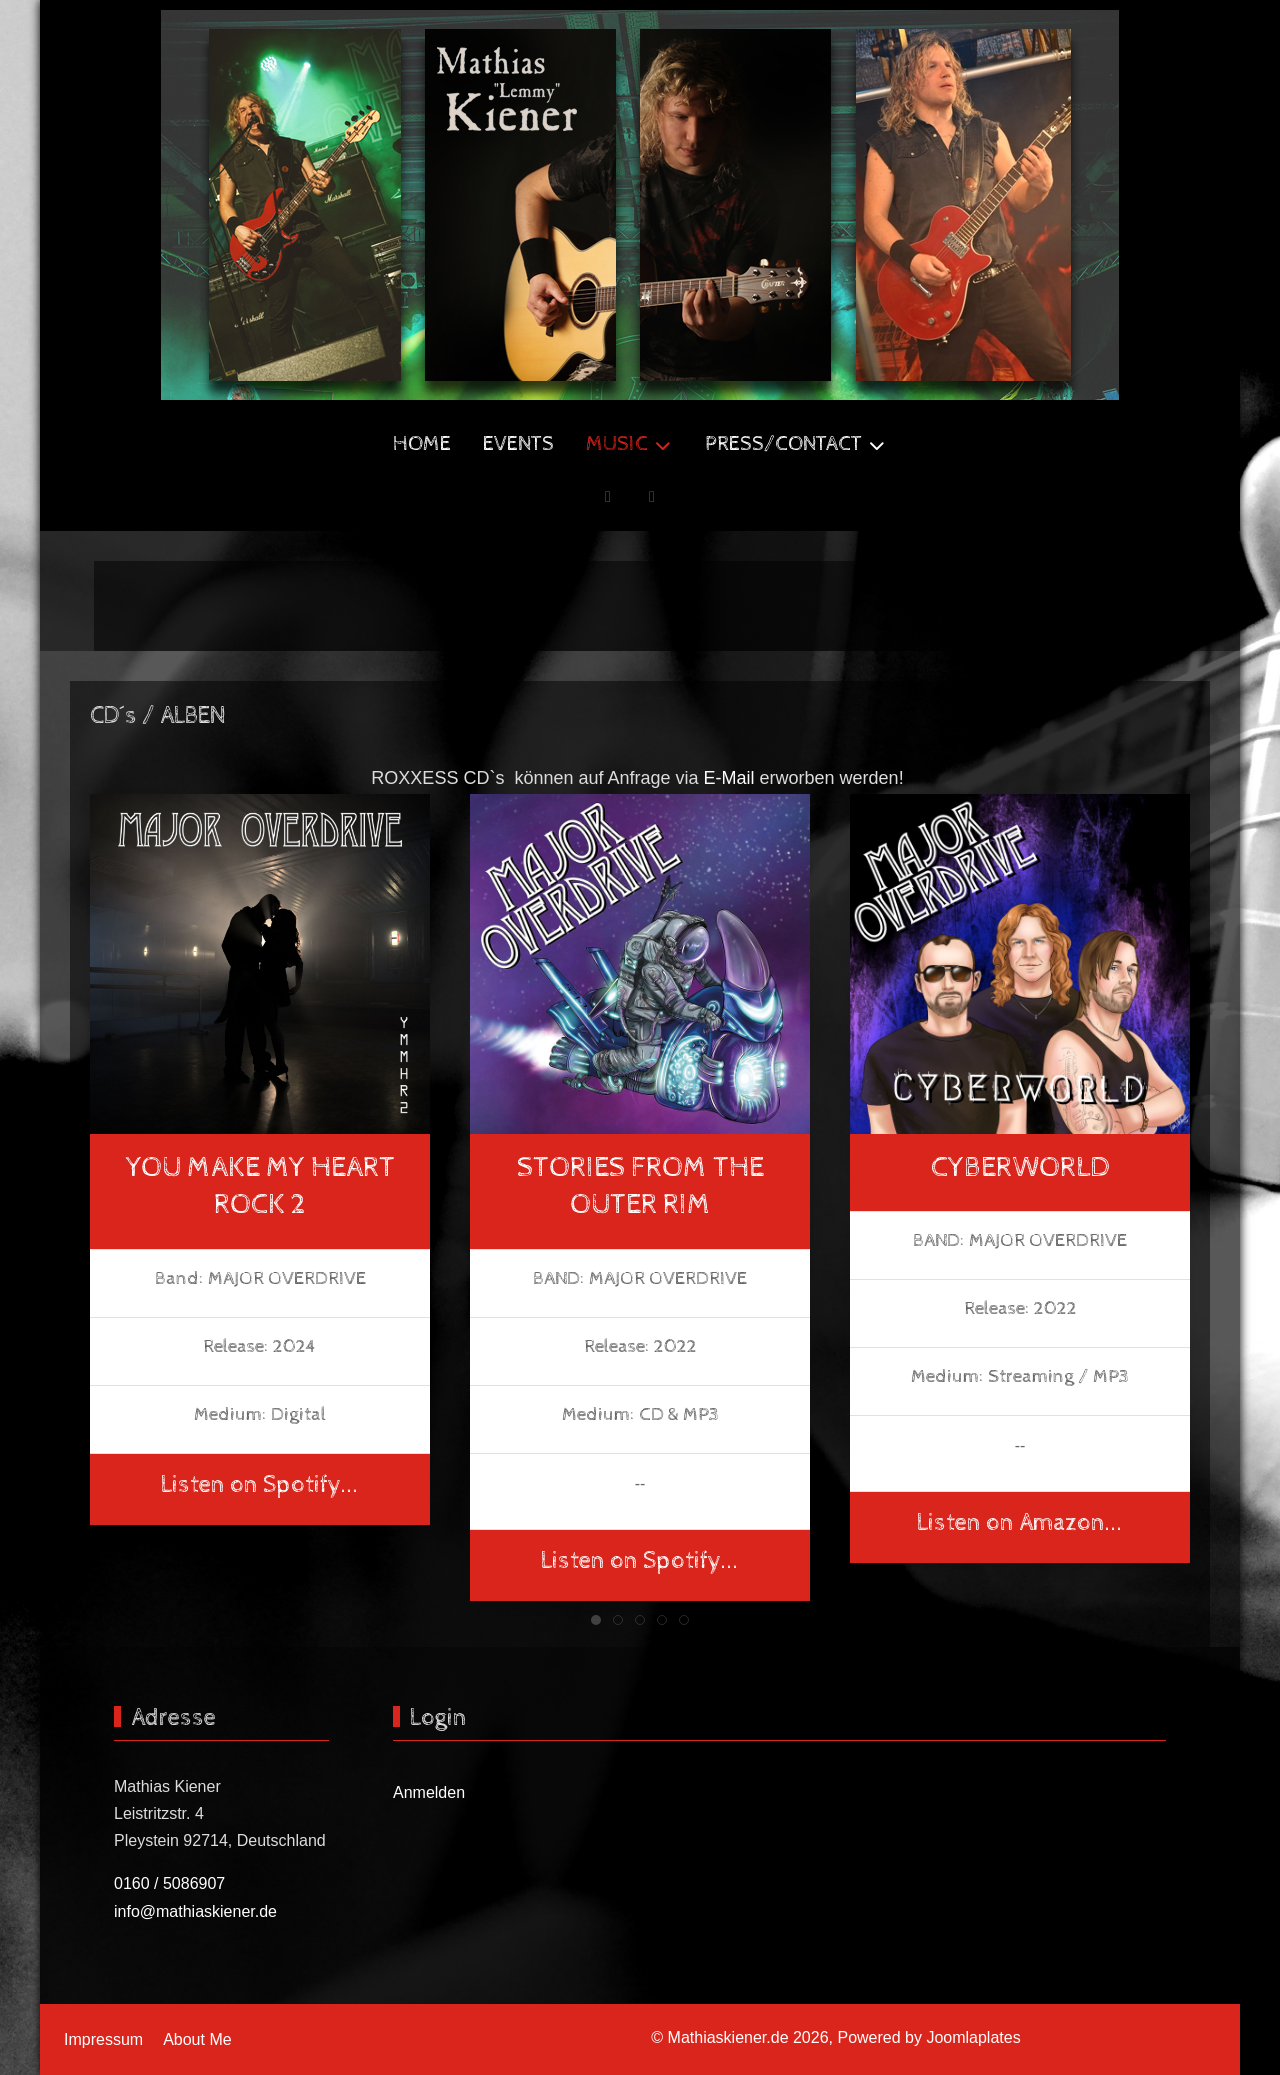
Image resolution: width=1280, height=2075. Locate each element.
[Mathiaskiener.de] (640, 205)
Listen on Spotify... (260, 1484)
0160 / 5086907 (169, 1883)
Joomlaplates (973, 2037)
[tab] (596, 1620)
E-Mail (729, 778)
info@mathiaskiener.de (195, 1911)
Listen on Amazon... (1020, 1523)
